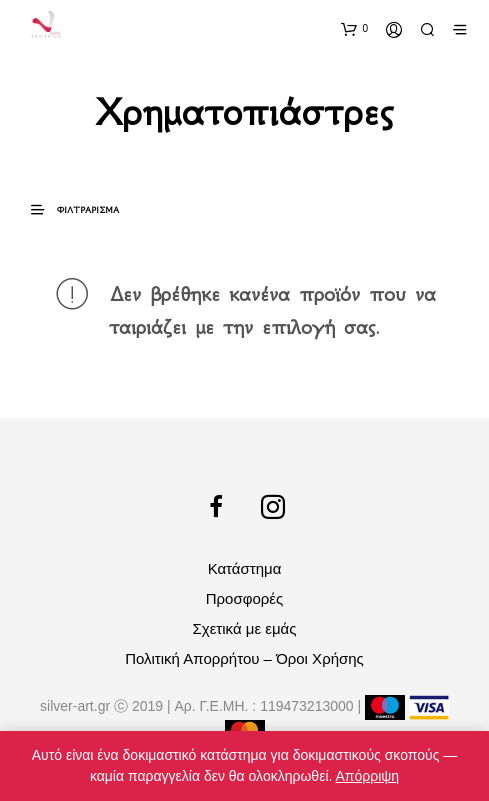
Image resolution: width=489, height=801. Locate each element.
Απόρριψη (368, 776)
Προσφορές (244, 598)
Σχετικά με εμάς (245, 628)
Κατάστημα (245, 568)
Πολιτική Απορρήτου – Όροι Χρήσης (244, 658)
